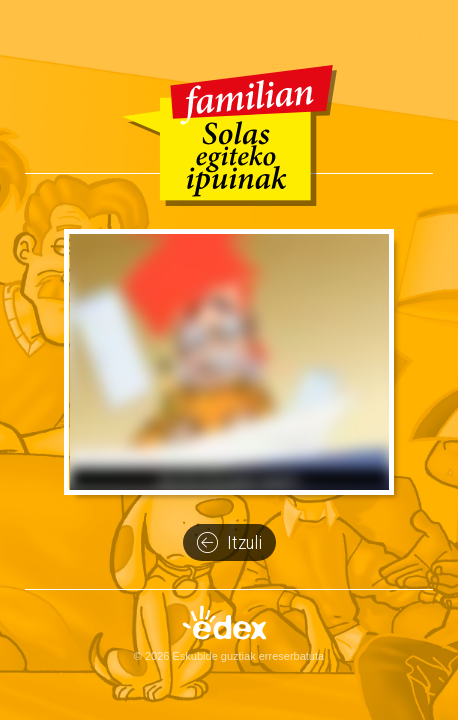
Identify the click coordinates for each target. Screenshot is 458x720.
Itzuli (229, 543)
